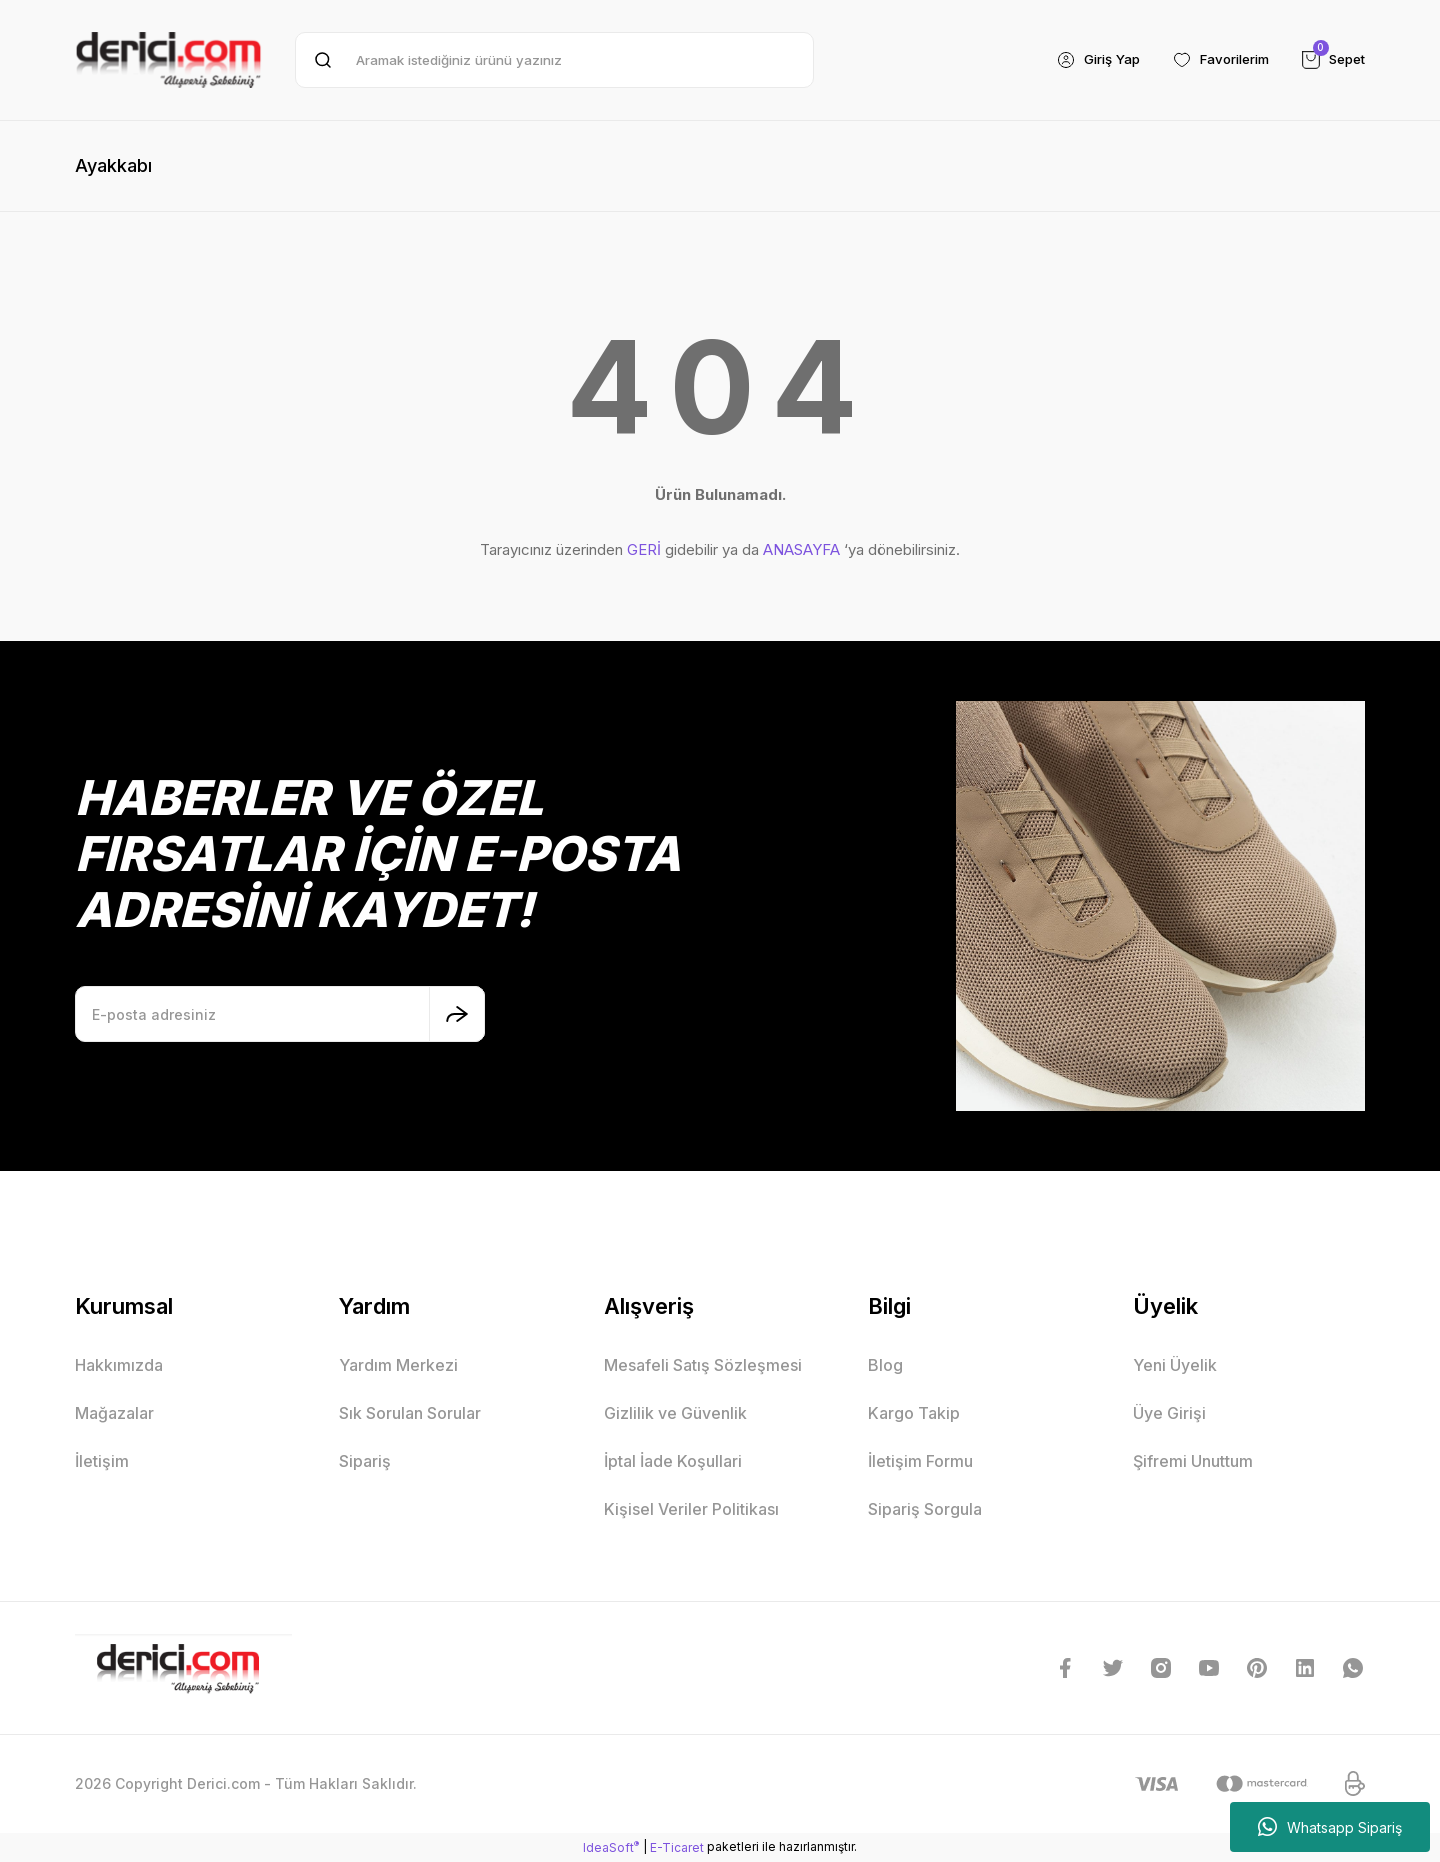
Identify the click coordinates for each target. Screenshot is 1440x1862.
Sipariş (365, 1461)
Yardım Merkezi (398, 1365)
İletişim (102, 1461)
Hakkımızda (119, 1365)
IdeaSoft (611, 1847)
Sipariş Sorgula (925, 1509)
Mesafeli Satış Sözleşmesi (703, 1365)
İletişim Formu (920, 1461)
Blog (885, 1365)
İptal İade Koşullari (673, 1461)
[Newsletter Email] (280, 1014)
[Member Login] (1081, 60)
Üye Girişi (1169, 1413)
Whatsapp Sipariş (1330, 1827)
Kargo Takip (914, 1413)
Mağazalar (114, 1413)
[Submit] (457, 1014)
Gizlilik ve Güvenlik (675, 1413)
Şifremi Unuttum (1193, 1461)
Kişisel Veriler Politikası (691, 1509)
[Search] (554, 60)
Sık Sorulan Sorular (410, 1413)
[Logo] (168, 60)
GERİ (644, 549)
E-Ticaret (677, 1847)
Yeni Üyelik (1175, 1365)
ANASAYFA (801, 549)
